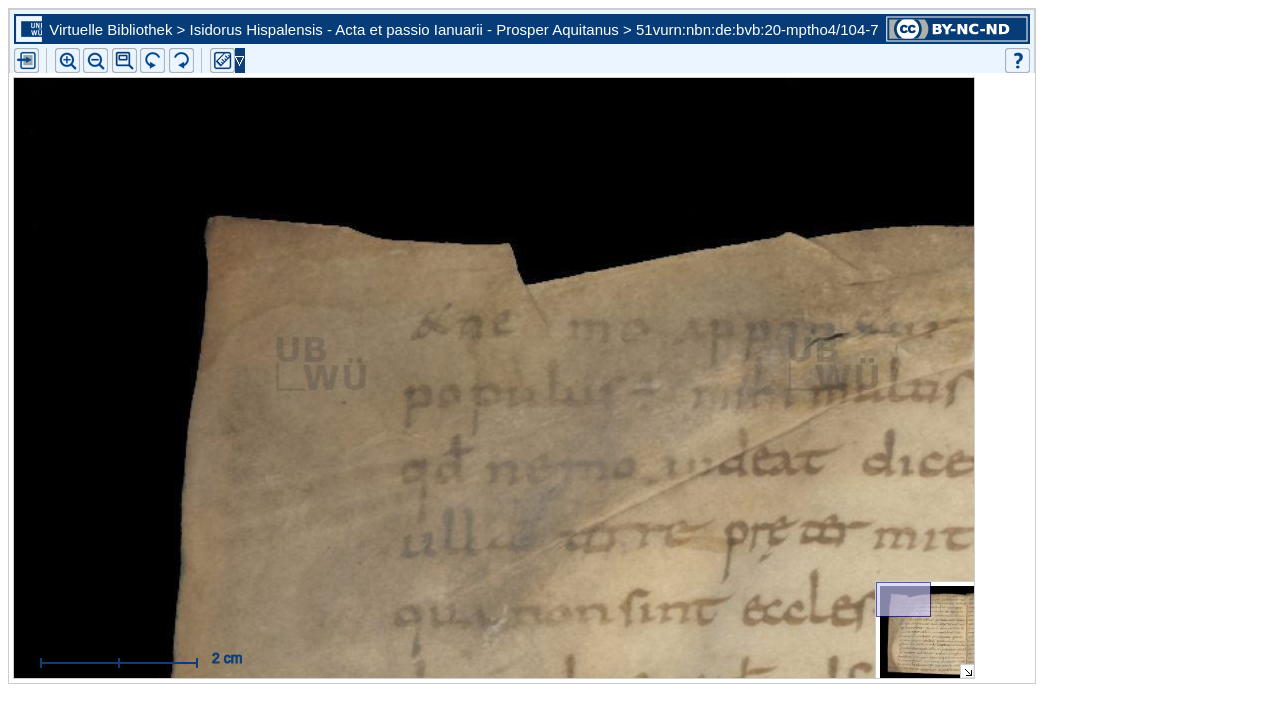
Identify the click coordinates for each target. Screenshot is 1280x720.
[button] (124, 60)
